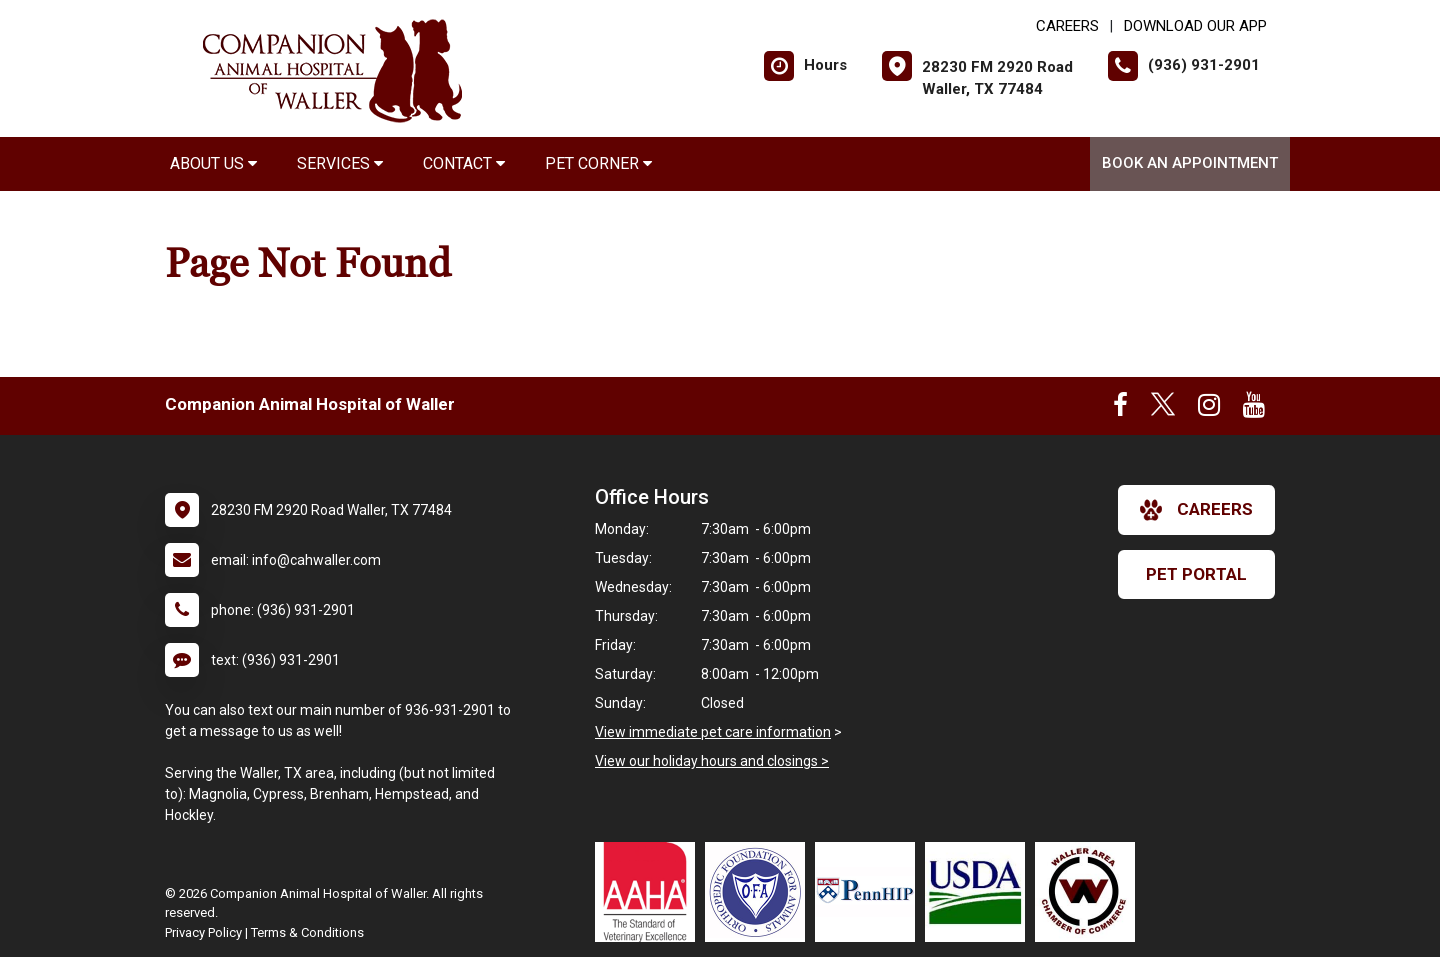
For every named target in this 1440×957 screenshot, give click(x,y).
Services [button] (340, 163)
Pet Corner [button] (598, 163)
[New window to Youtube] (1254, 409)
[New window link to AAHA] (650, 892)
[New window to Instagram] (1209, 409)
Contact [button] (464, 163)
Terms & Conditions (307, 932)
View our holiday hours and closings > (712, 761)
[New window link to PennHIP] (870, 892)
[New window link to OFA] (760, 892)
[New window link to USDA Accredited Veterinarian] (980, 892)
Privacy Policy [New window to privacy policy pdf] (203, 932)
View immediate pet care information (713, 732)
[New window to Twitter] (1163, 409)
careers (1196, 510)
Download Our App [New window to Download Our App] (1195, 26)
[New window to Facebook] (1120, 409)
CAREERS (1067, 26)
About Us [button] (213, 163)
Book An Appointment (1190, 163)
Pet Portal (1196, 574)
